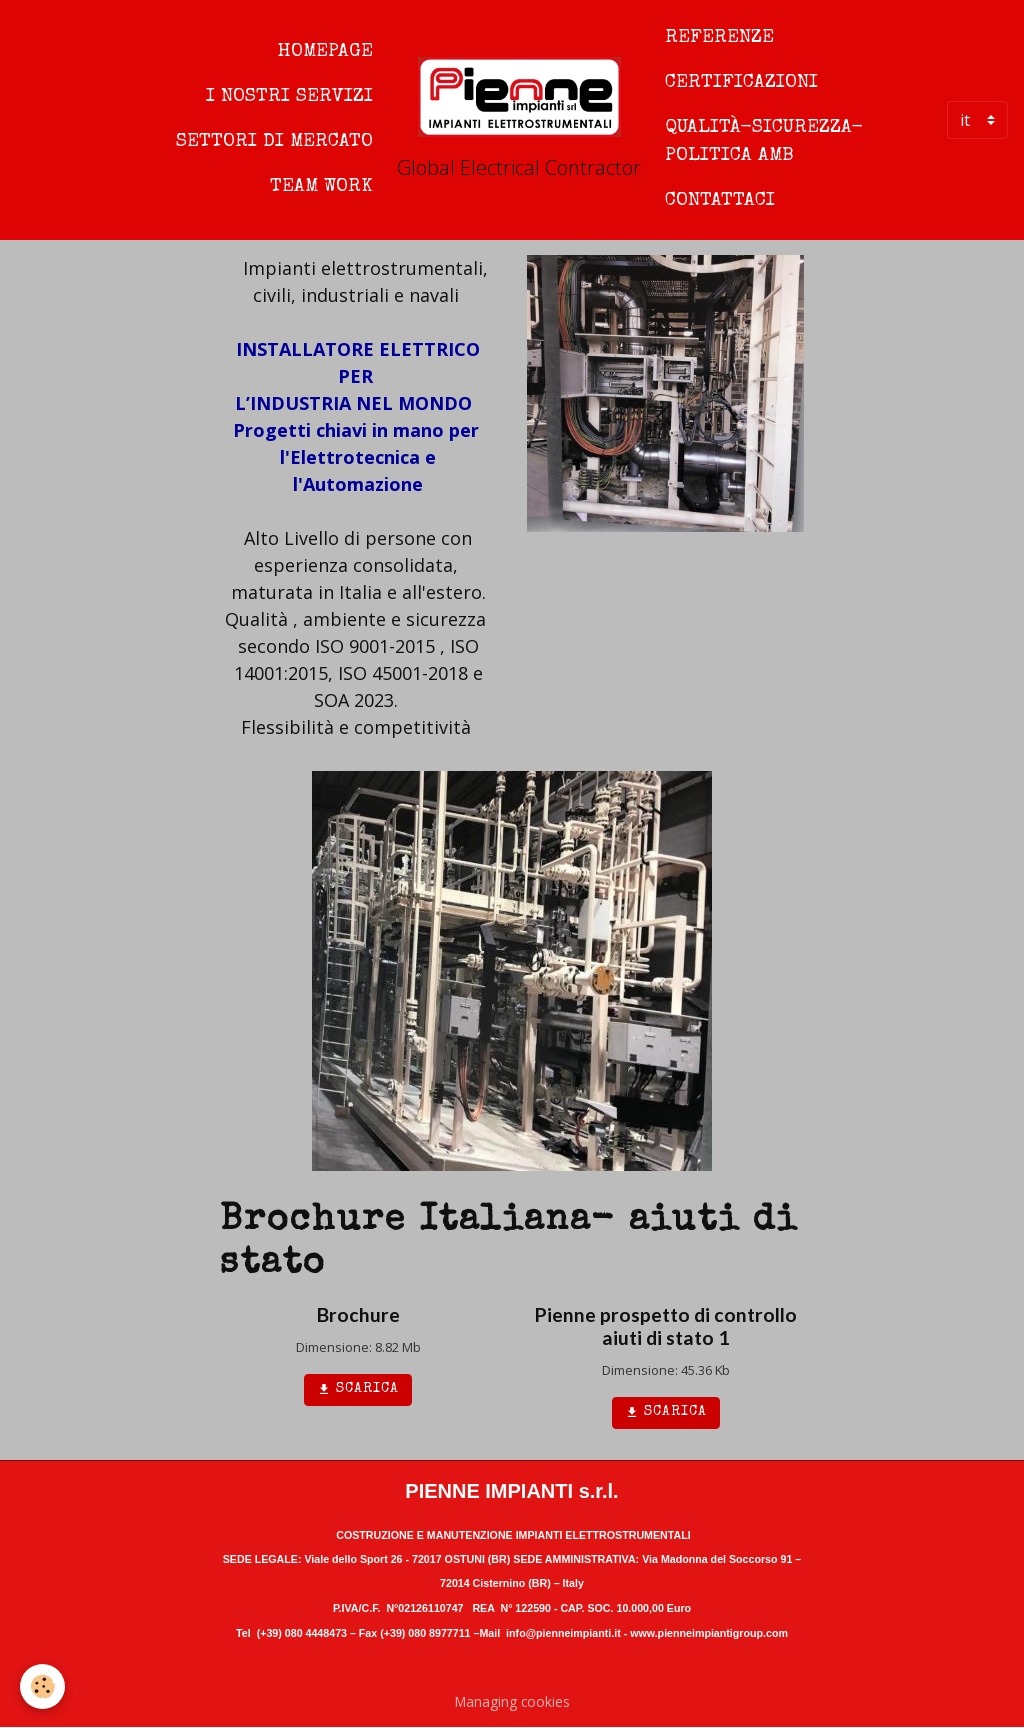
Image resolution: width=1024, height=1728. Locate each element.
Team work (321, 187)
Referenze (719, 38)
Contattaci (720, 201)
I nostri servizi (289, 97)
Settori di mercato (274, 142)
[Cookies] (42, 1686)
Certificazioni (741, 83)
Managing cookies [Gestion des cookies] (512, 1701)
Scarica (358, 1390)
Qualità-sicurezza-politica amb (764, 142)
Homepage (325, 52)
